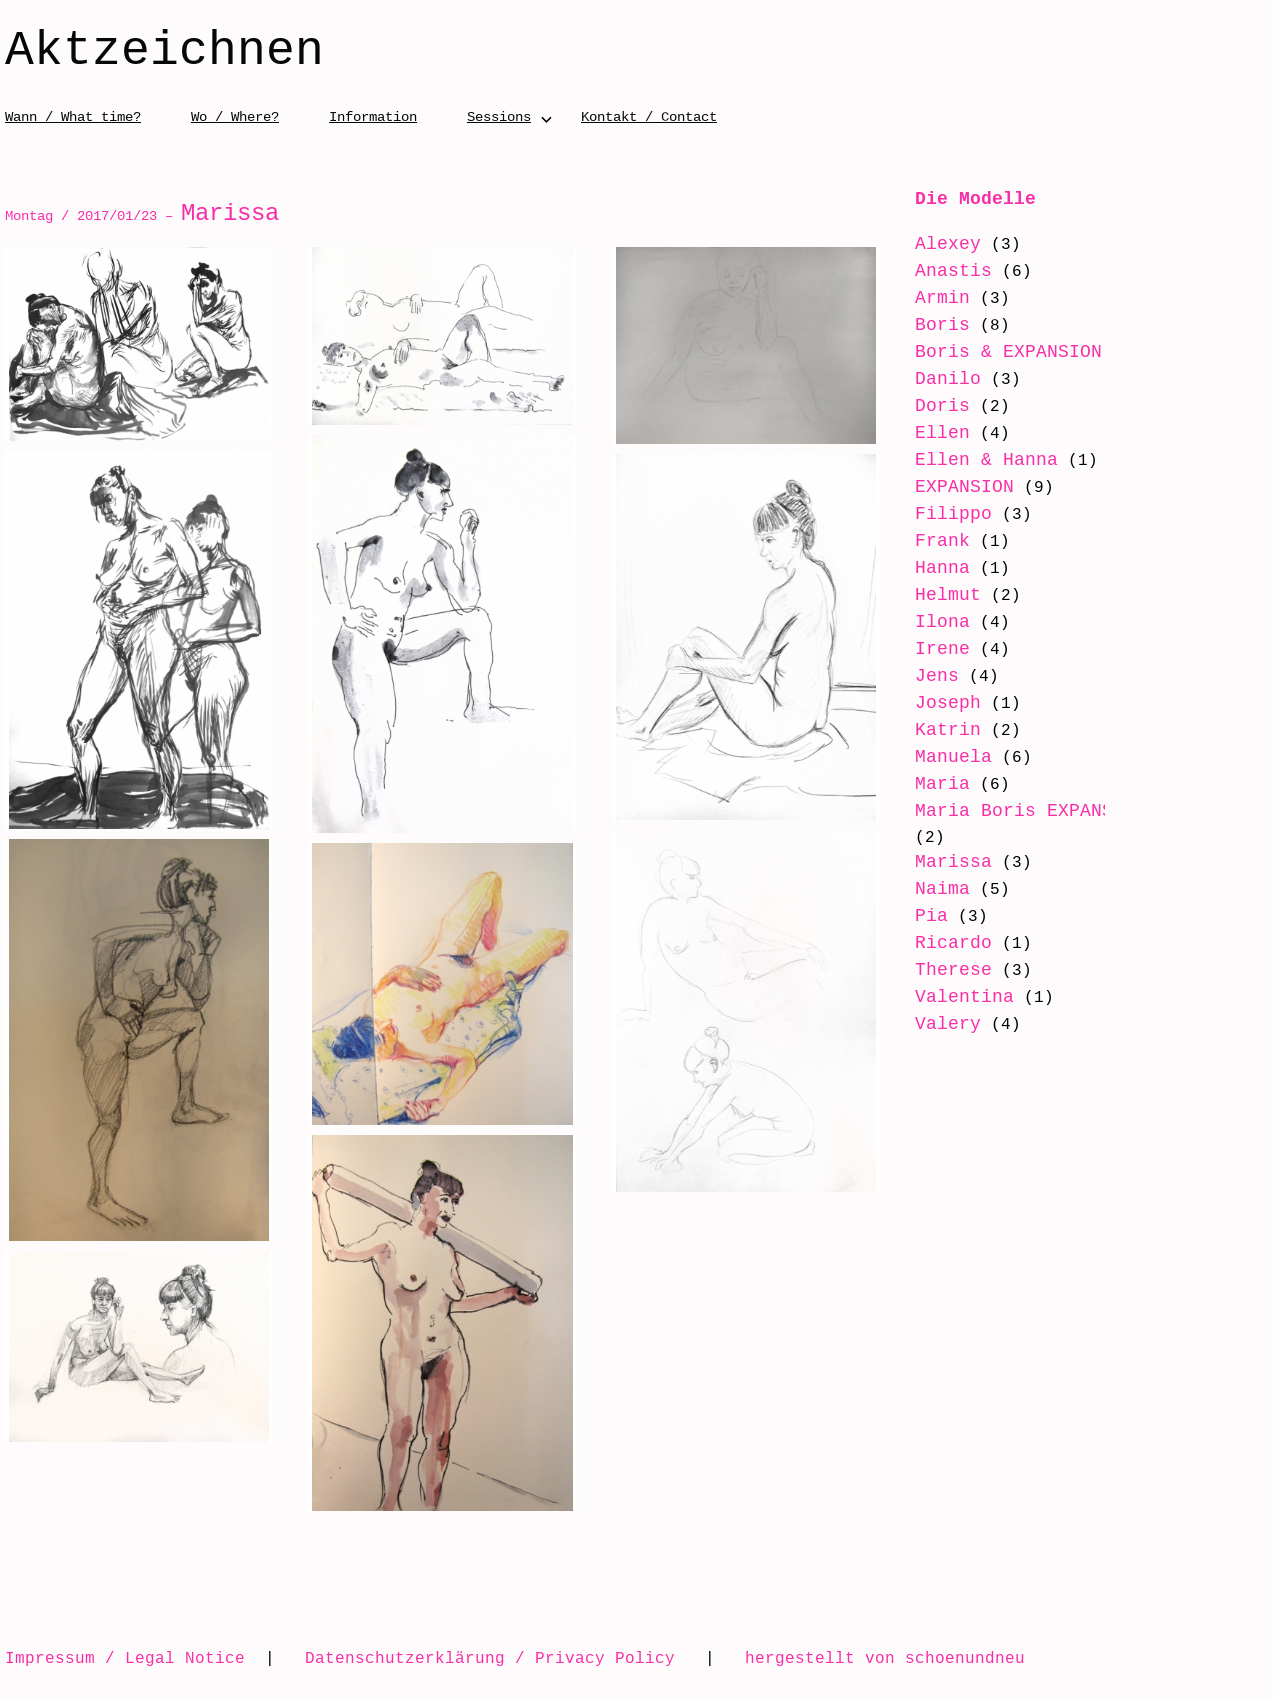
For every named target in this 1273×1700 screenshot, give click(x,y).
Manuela (953, 757)
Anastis (953, 271)
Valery (948, 1024)
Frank (942, 541)
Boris (942, 325)
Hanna (942, 568)
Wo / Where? (235, 116)
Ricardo (953, 943)
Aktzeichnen (164, 52)
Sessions (499, 116)
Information (373, 116)
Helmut (948, 595)
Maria (942, 784)
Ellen (942, 433)
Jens (937, 676)
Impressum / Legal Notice (125, 1658)
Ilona (942, 622)
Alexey (948, 244)
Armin (942, 298)
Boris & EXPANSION (1008, 352)
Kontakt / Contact (649, 116)
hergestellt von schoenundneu (885, 1658)
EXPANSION (964, 487)
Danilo (948, 379)
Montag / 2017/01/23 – (142, 215)
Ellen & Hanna (986, 460)
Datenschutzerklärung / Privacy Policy (490, 1658)
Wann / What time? (73, 116)
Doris (942, 406)
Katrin (948, 730)
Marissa (953, 862)
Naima (942, 889)
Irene (942, 649)
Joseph (948, 703)
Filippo (953, 514)
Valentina (964, 997)
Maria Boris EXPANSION (1030, 811)
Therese (953, 970)
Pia (931, 916)
